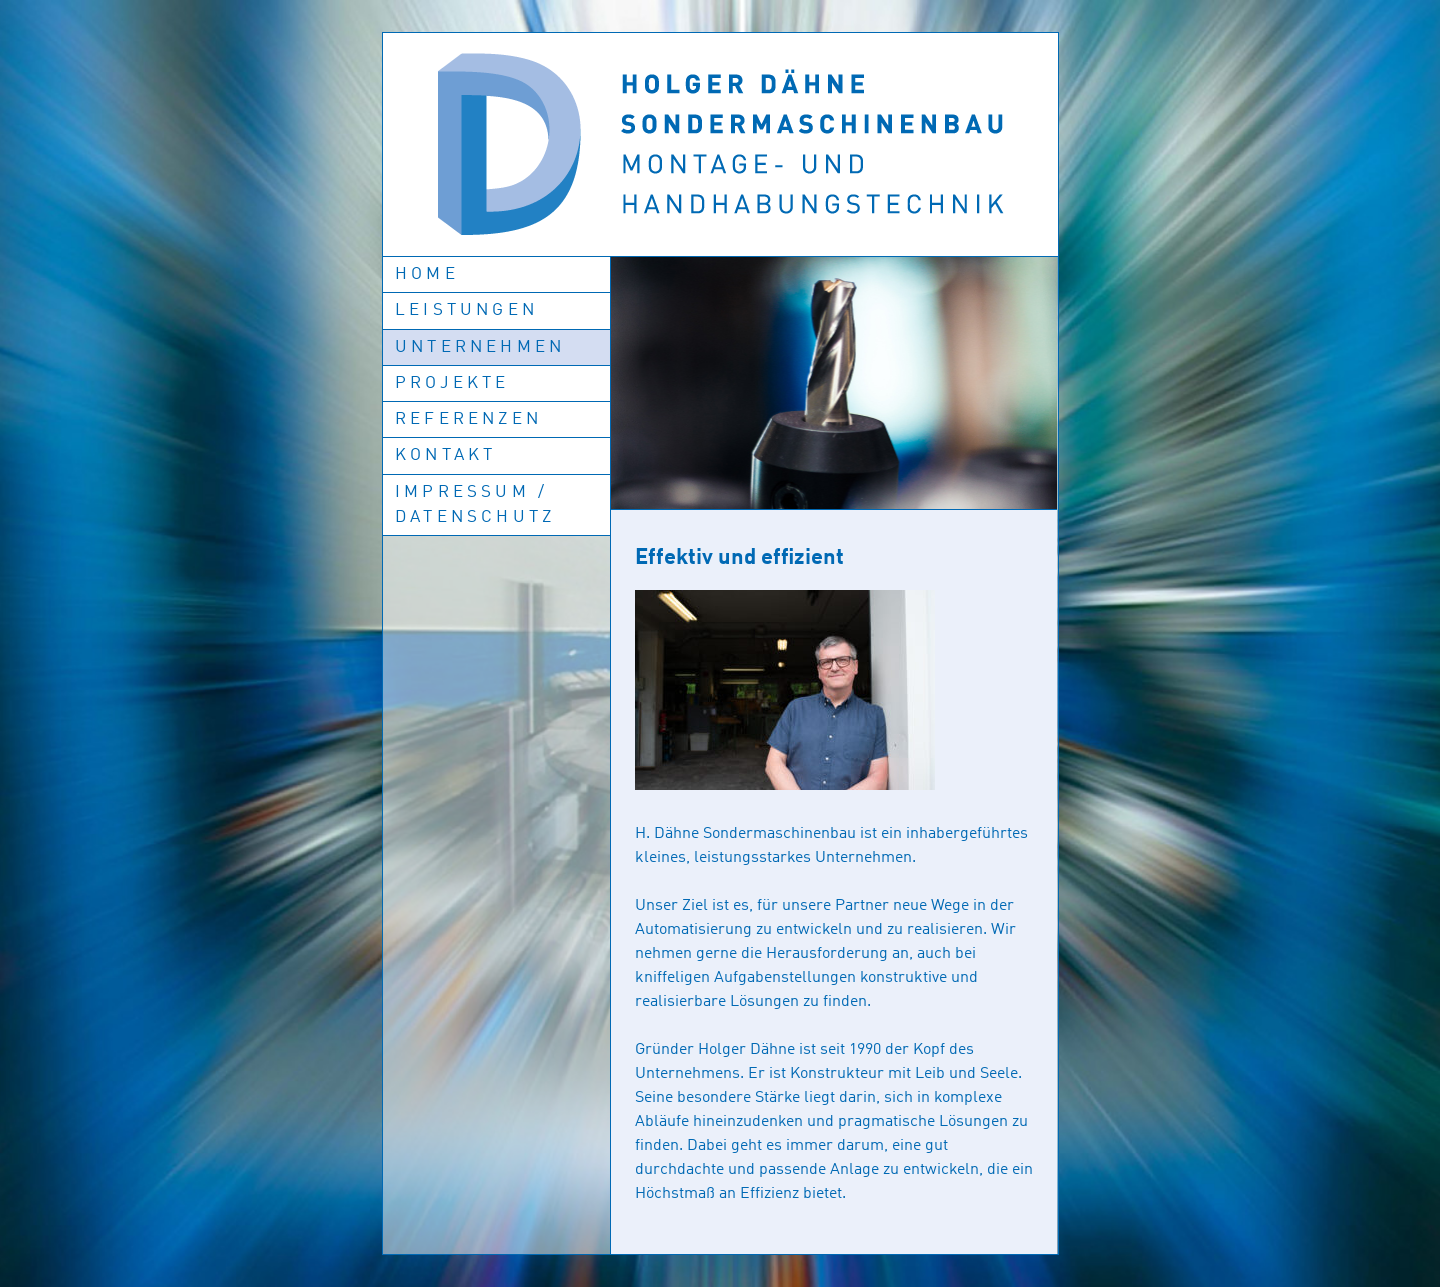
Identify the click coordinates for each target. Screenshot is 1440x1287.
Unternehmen (480, 347)
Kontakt (445, 455)
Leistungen (466, 310)
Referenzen (468, 419)
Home (427, 274)
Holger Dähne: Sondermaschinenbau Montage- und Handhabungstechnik (720, 144)
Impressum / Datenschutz (475, 505)
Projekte (452, 383)
